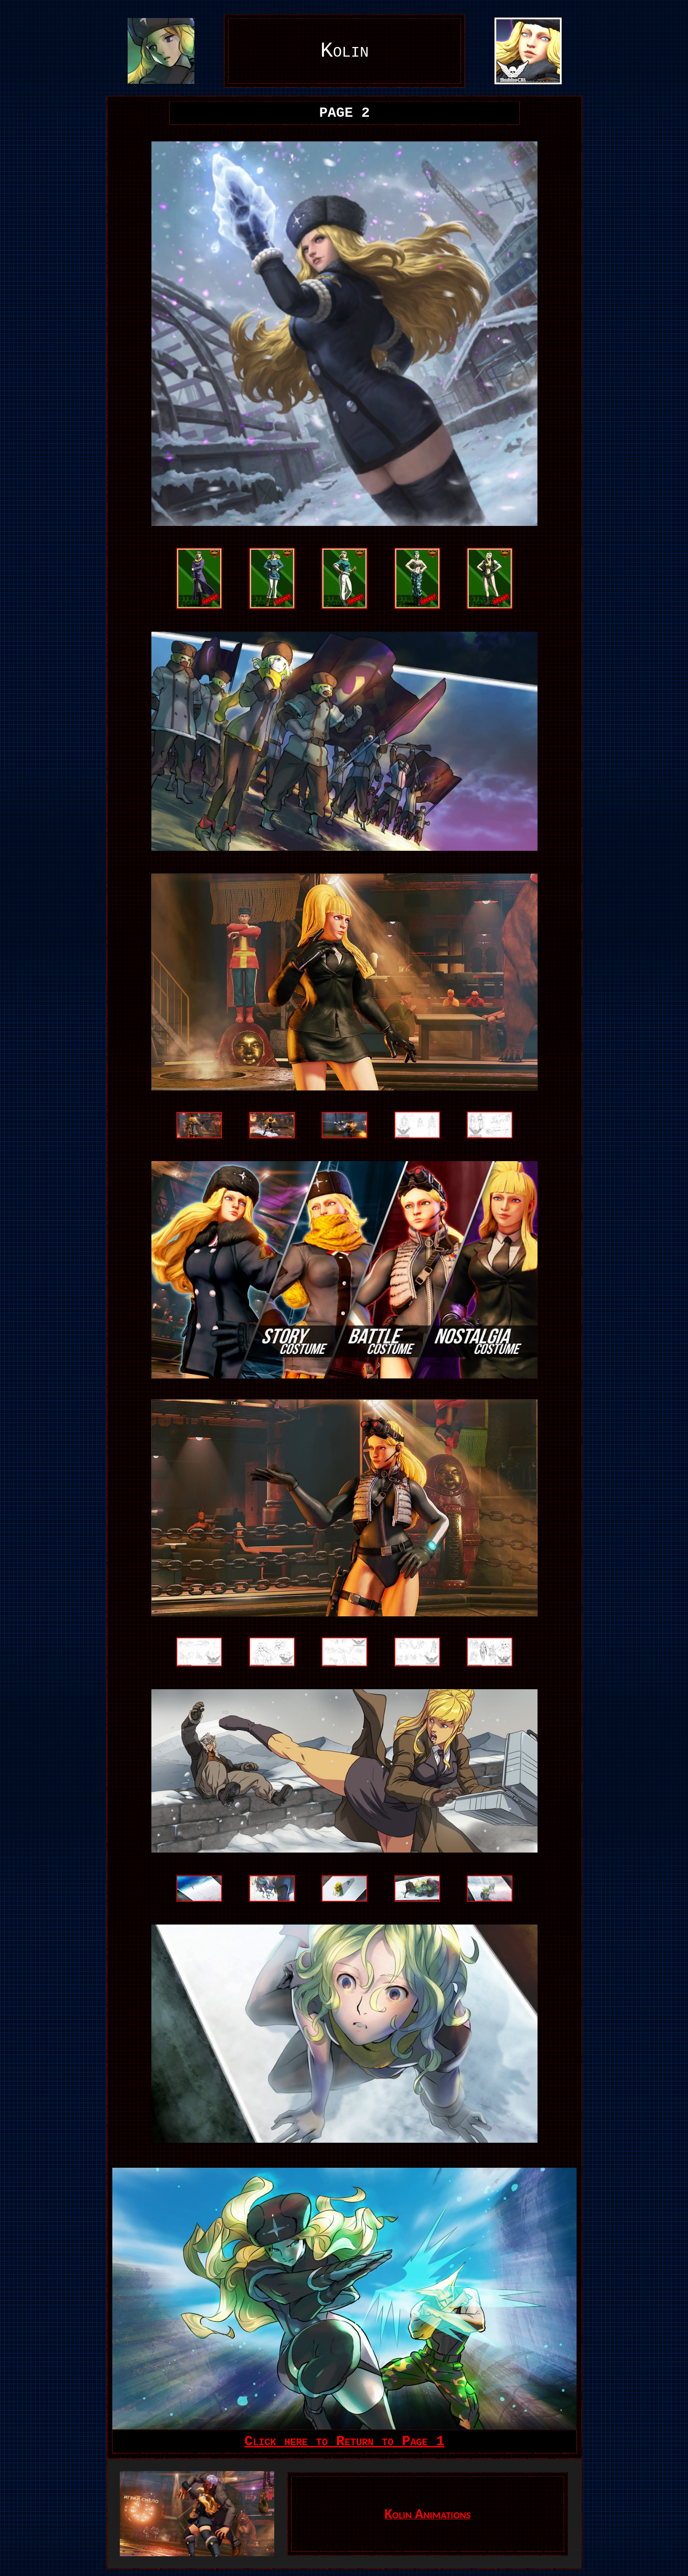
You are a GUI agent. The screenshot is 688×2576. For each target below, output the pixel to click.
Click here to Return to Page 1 (344, 2441)
